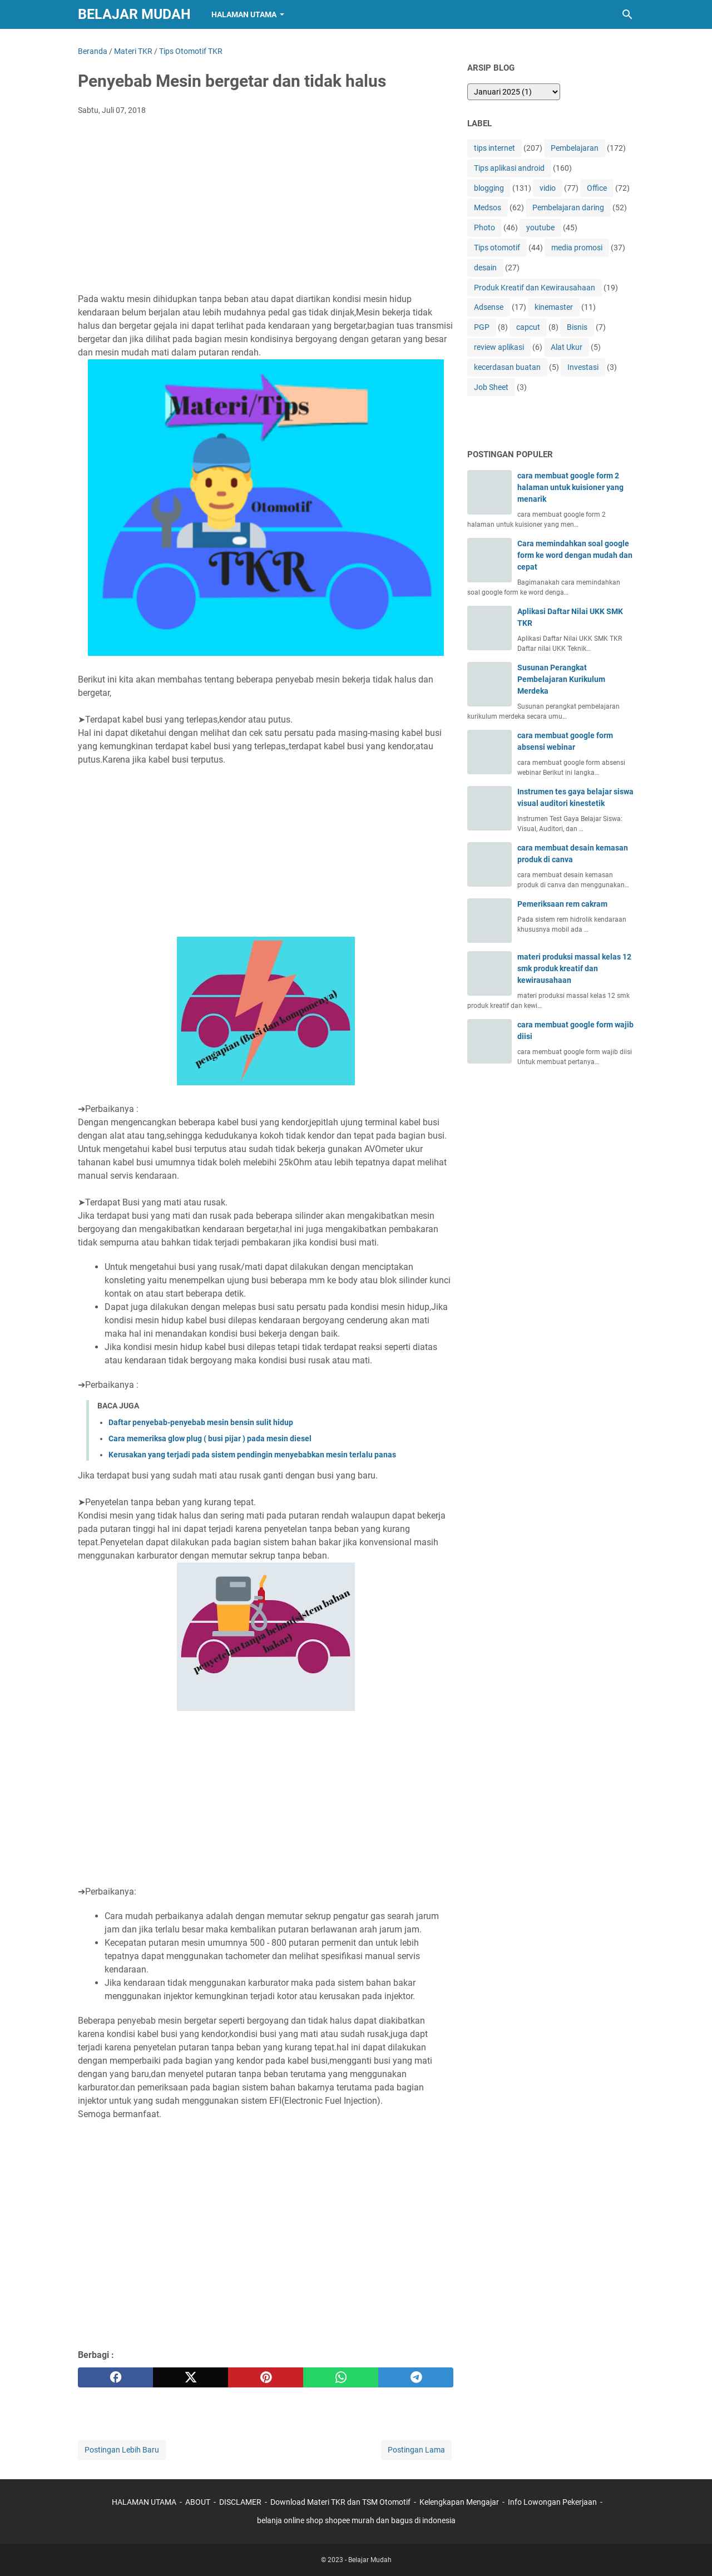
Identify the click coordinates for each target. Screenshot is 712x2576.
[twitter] (190, 2377)
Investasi (583, 367)
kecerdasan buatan (507, 367)
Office (597, 188)
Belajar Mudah (134, 14)
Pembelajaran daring (568, 207)
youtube (540, 227)
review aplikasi (499, 347)
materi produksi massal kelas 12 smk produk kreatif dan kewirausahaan (574, 968)
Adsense (488, 307)
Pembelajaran (575, 148)
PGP (482, 327)
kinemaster (554, 307)
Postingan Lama (416, 2449)
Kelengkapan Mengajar (459, 2502)
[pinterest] (265, 2377)
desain (485, 267)
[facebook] (115, 2377)
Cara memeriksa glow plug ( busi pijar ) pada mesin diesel (210, 1438)
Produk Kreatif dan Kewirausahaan (534, 287)
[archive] (513, 91)
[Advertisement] (265, 207)
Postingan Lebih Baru (122, 2449)
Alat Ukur (566, 347)
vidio (548, 188)
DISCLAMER (241, 2502)
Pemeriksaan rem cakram (562, 903)
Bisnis (577, 327)
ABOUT (197, 2502)
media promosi (576, 247)
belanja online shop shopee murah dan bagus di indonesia (356, 2520)
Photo (484, 227)
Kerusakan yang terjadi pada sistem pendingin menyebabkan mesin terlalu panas (252, 1454)
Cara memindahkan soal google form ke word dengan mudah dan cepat (574, 555)
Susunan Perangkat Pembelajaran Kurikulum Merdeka (561, 679)
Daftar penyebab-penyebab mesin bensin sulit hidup (200, 1422)
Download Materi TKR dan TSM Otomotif (340, 2502)
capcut (528, 327)
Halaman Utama (243, 14)
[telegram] (415, 2377)
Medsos (487, 207)
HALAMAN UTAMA (144, 2502)
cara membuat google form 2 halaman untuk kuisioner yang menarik (570, 487)
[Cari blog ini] (627, 14)
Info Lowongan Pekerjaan (552, 2502)
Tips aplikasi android (509, 168)
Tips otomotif (497, 247)
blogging (489, 188)
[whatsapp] (340, 2377)
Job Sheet (491, 387)
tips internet (494, 148)
